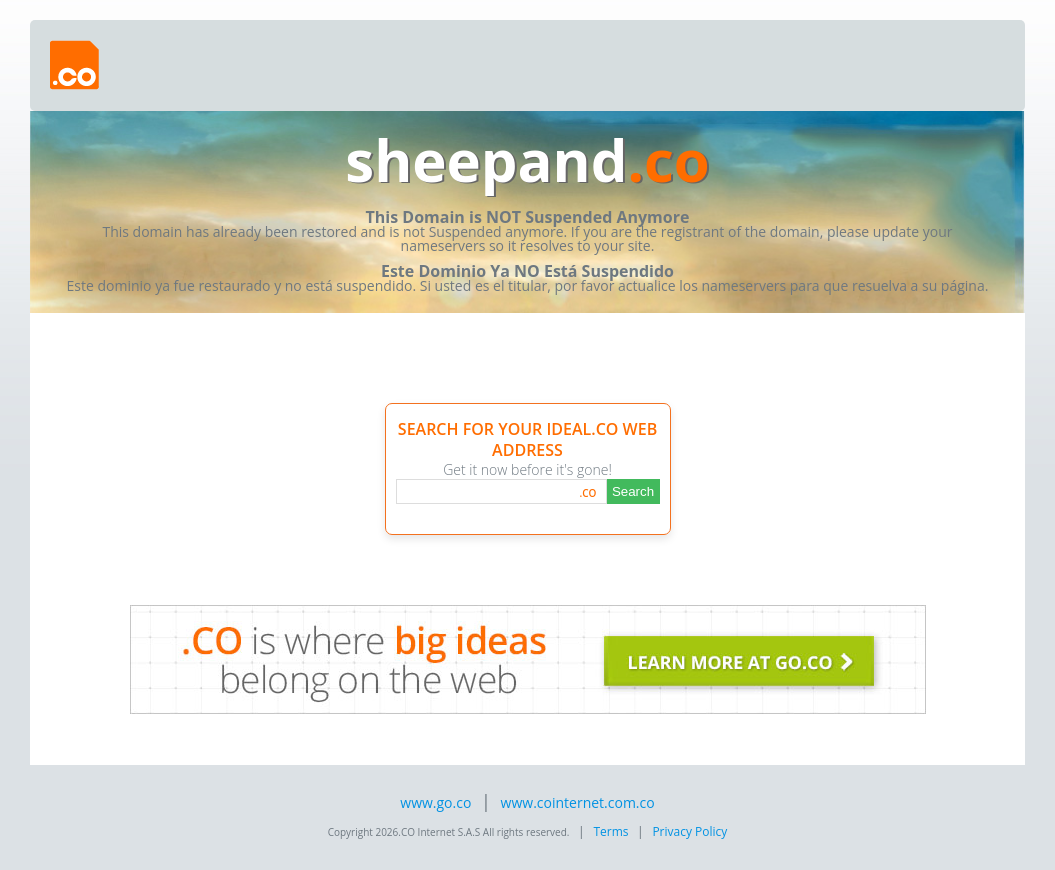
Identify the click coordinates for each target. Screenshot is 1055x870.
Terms (610, 831)
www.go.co (435, 802)
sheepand (527, 159)
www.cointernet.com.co (578, 802)
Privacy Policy (689, 831)
